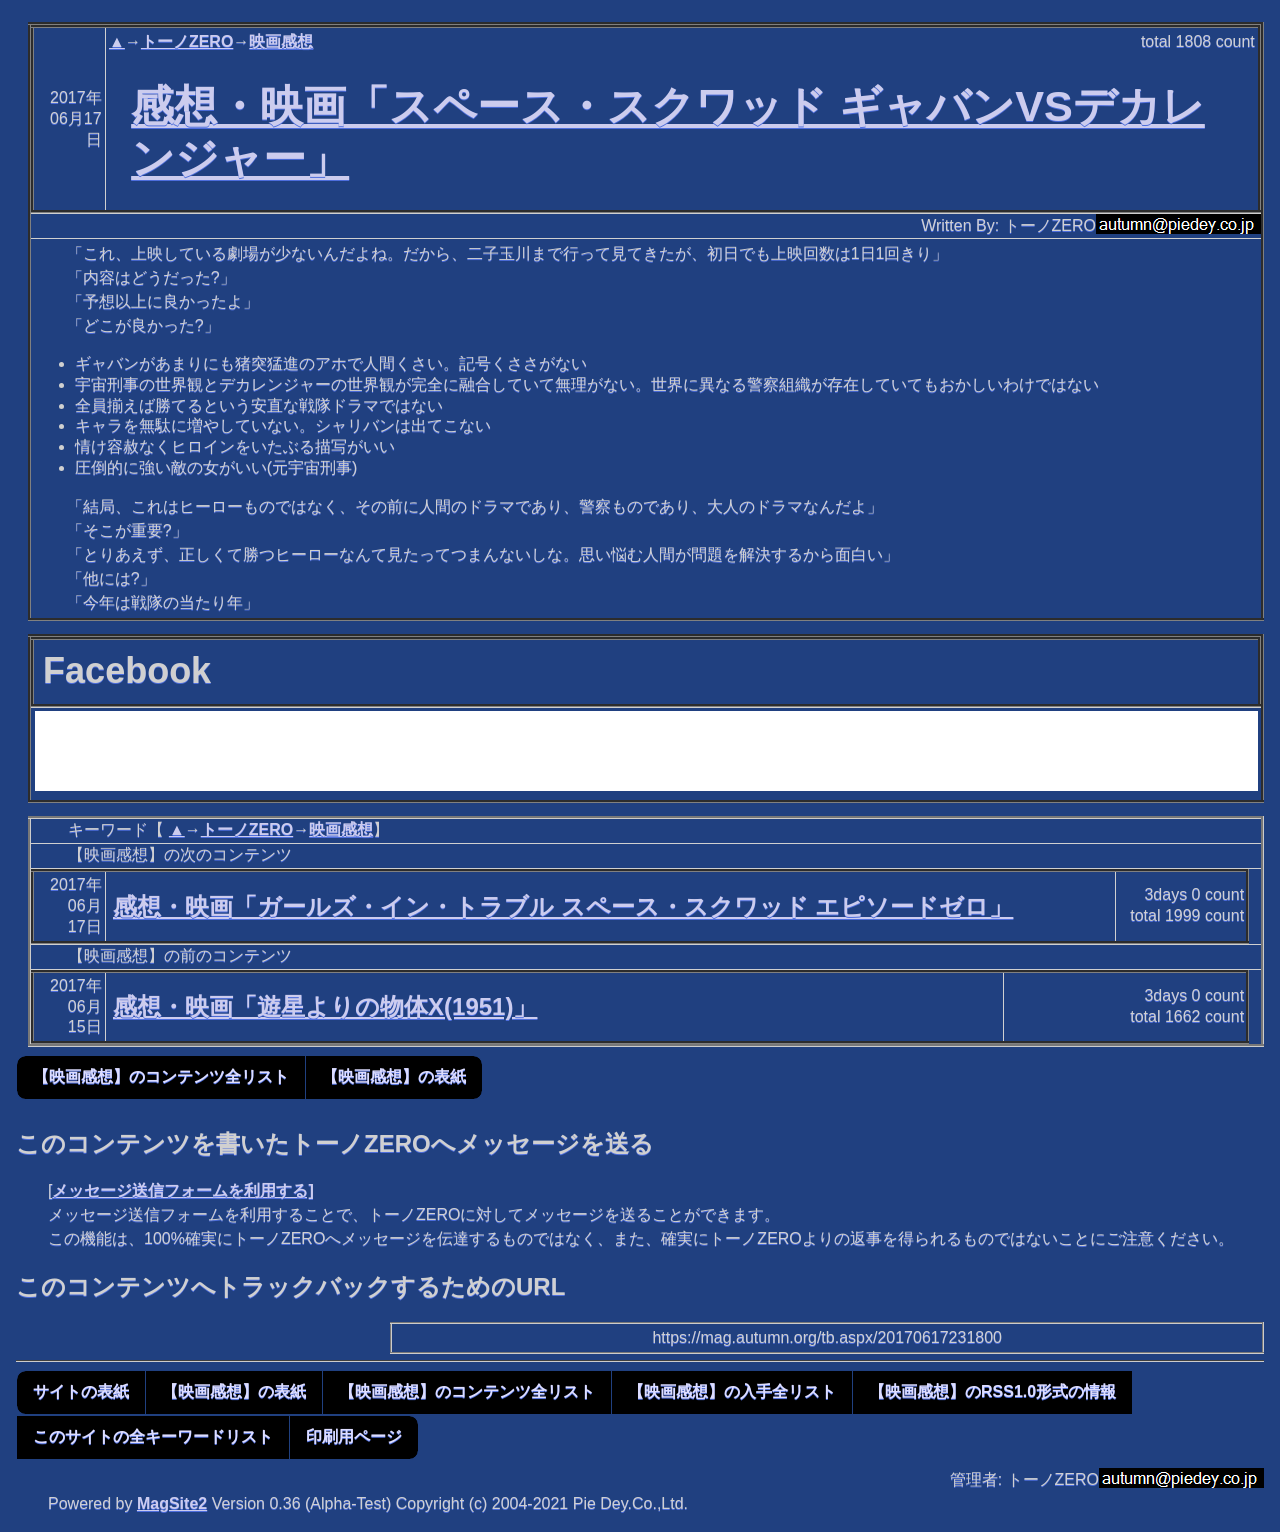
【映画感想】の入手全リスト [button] (732, 1391)
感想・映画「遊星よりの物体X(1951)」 (325, 1006)
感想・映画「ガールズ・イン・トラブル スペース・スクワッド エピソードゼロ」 (563, 906)
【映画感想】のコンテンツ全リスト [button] (161, 1076)
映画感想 (281, 41)
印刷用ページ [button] (354, 1436)
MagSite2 (172, 1503)
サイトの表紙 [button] (81, 1391)
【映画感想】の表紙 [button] (394, 1076)
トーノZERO (187, 41)
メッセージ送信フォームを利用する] (182, 1190)
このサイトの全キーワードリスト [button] (153, 1436)
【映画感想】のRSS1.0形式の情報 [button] (992, 1391)
